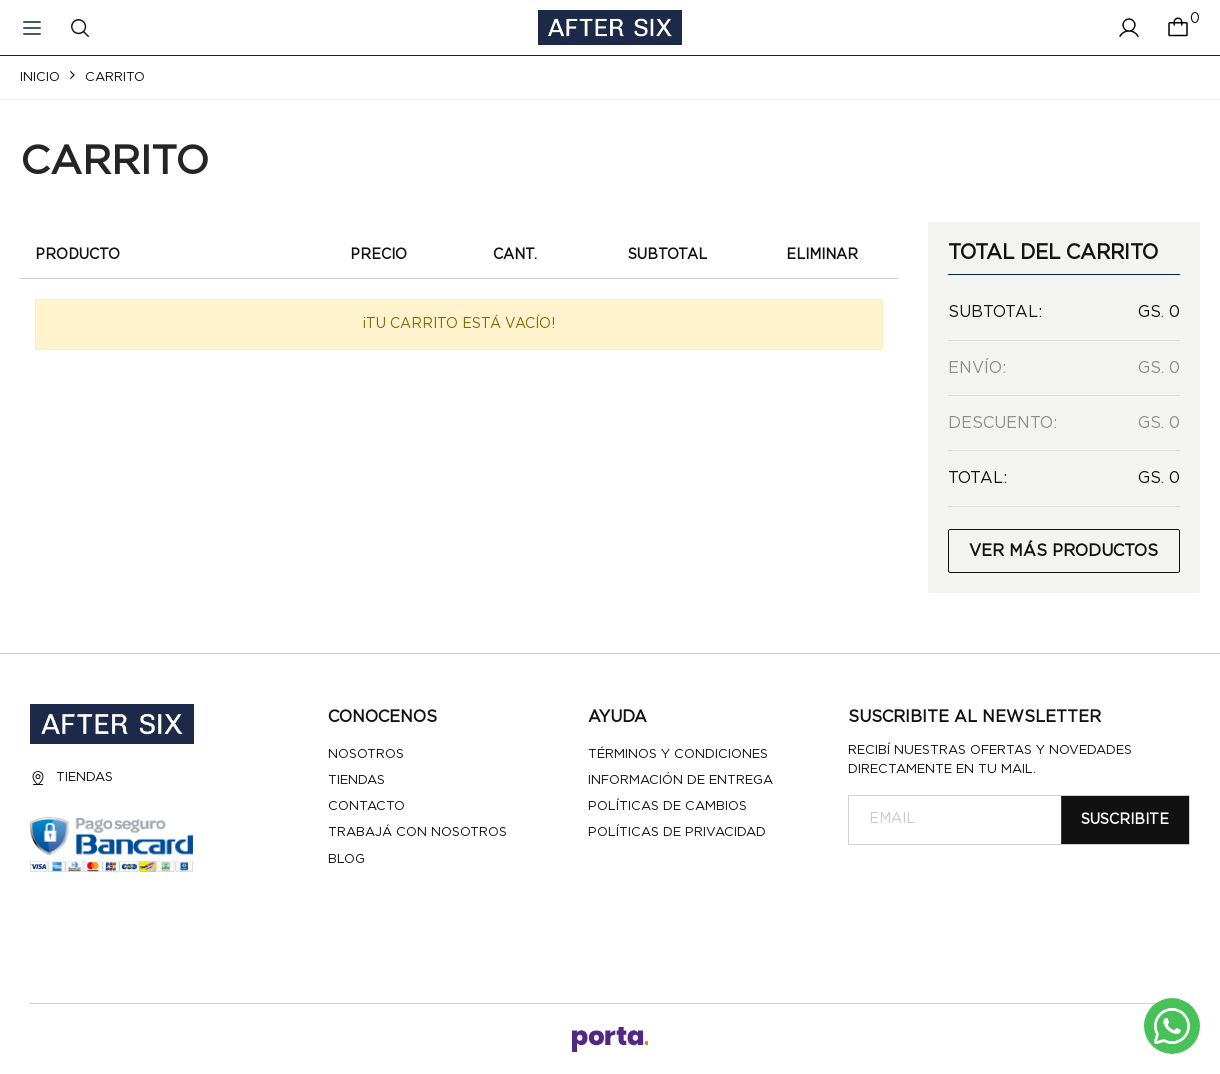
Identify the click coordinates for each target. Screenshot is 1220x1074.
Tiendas (71, 778)
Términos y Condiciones (678, 754)
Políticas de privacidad (677, 832)
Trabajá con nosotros (417, 832)
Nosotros (366, 754)
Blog (346, 859)
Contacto (366, 806)
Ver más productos (1063, 551)
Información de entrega (680, 780)
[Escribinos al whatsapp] (1172, 1026)
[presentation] (1000, 894)
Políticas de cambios (667, 806)
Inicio (40, 77)
